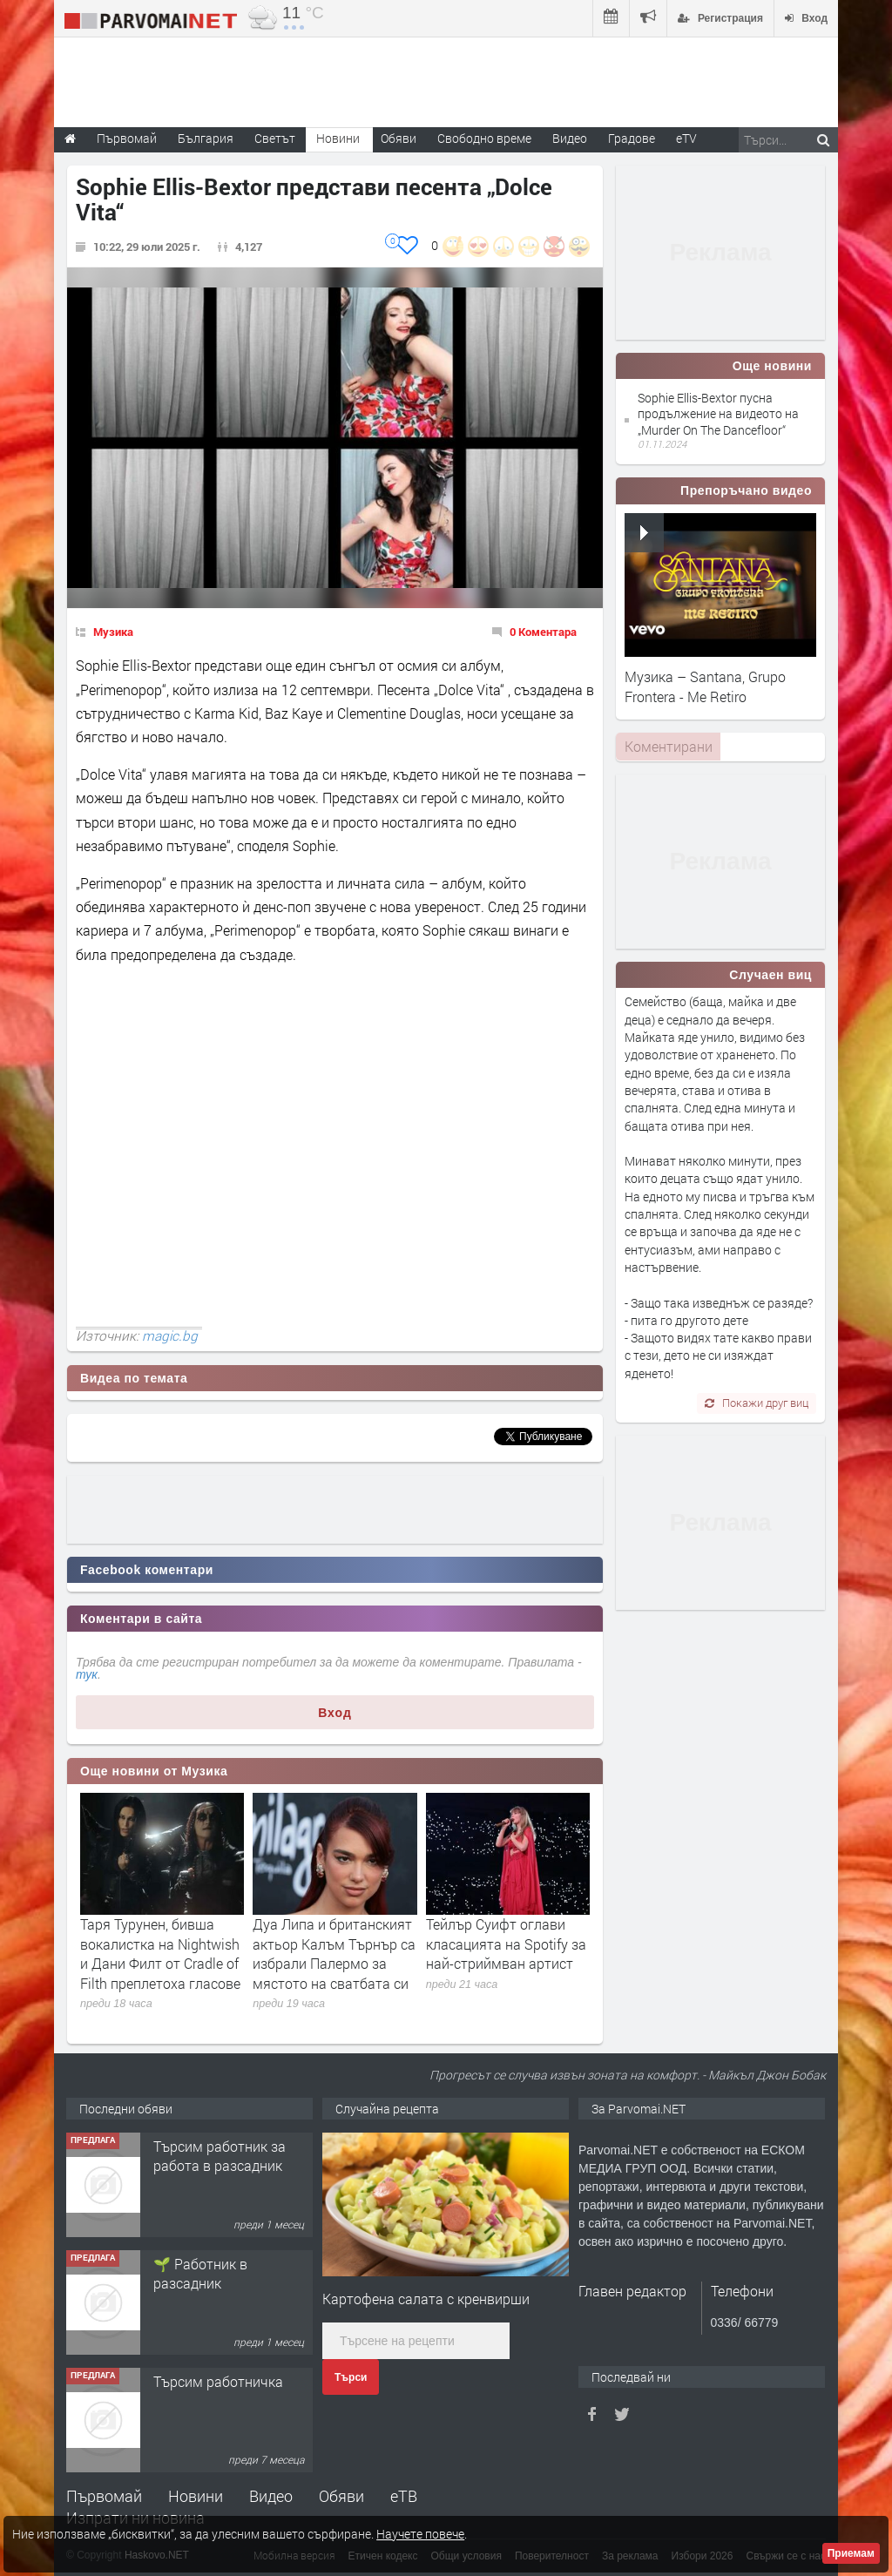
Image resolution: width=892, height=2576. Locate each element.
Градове (631, 138)
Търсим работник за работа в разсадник (219, 2155)
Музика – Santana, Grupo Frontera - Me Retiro (705, 686)
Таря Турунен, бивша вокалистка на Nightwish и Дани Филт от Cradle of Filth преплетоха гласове (160, 1953)
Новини (338, 138)
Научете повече (420, 2533)
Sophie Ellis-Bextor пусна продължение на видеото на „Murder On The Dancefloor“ (718, 413)
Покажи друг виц (756, 1403)
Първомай (104, 2495)
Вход (335, 1713)
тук (87, 1674)
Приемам (851, 2553)
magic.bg (170, 1335)
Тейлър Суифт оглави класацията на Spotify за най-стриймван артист (506, 1943)
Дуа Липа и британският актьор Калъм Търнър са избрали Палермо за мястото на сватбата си (334, 1953)
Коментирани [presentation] (669, 746)
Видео (271, 2495)
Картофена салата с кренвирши (426, 2298)
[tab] (668, 747)
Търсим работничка (218, 2381)
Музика (113, 631)
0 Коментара (543, 631)
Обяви (341, 2495)
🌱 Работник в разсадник (200, 2273)
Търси (350, 2377)
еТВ (403, 2495)
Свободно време (484, 138)
